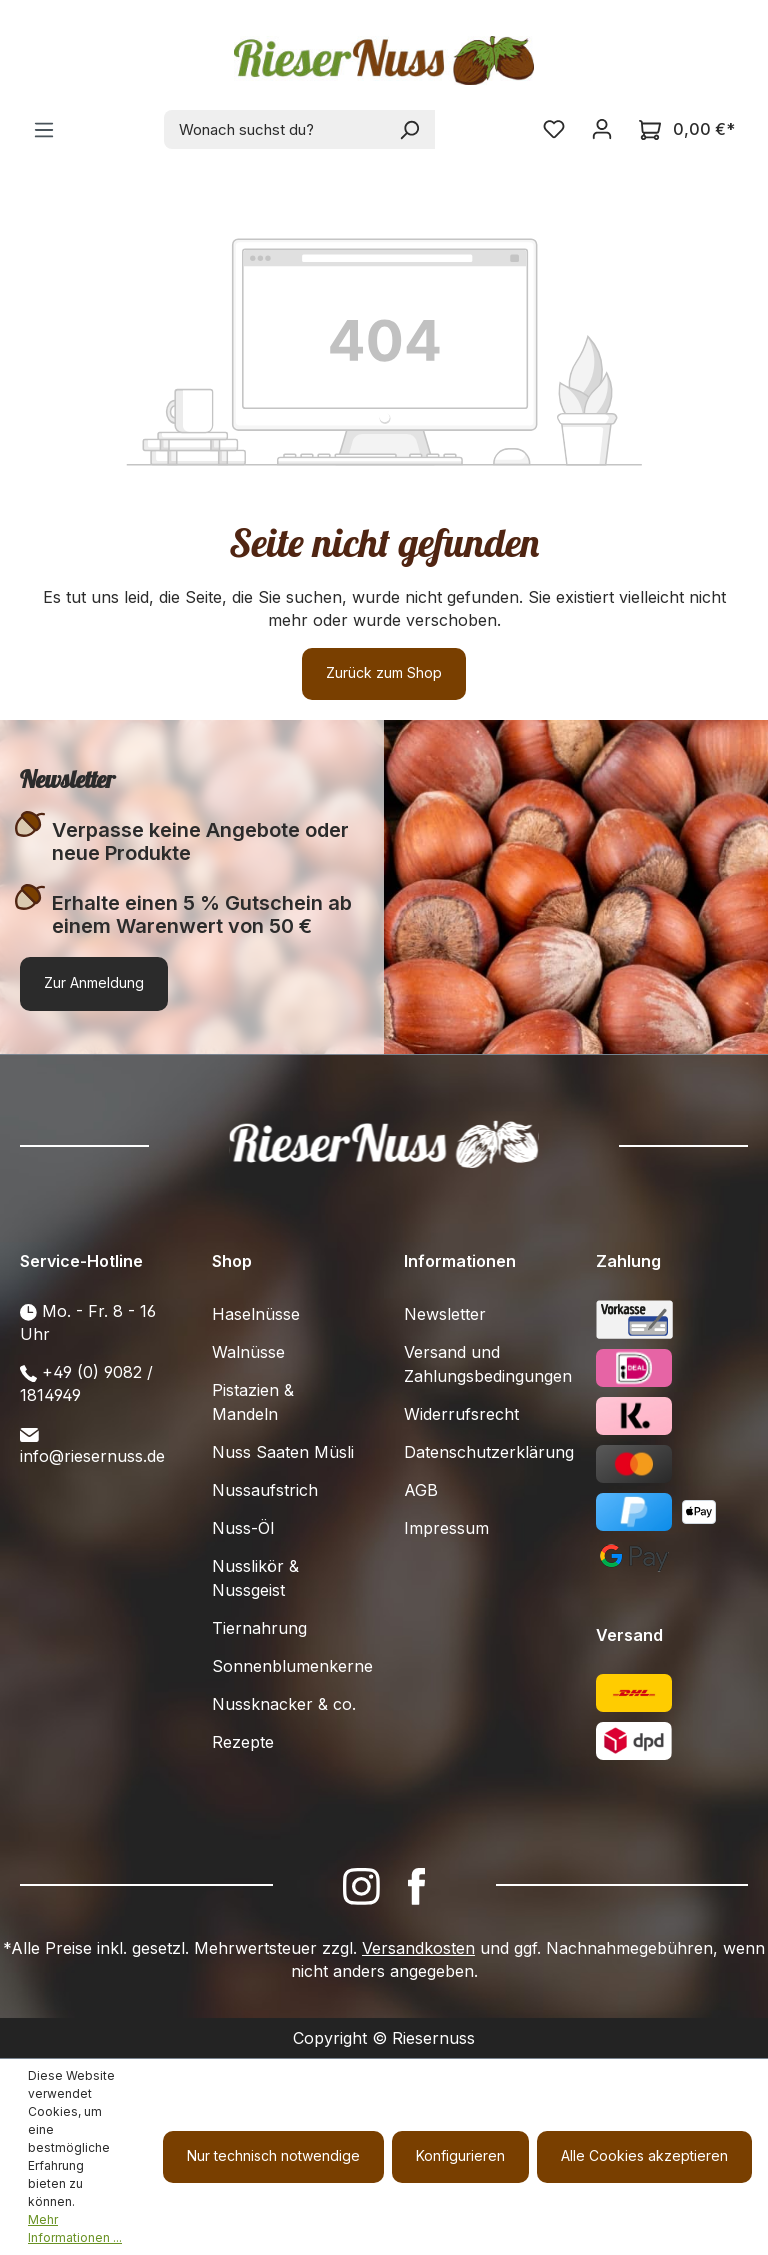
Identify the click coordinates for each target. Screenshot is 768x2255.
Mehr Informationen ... (75, 2228)
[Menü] (44, 130)
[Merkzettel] (554, 129)
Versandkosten (418, 1948)
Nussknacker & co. (284, 1704)
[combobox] (275, 129)
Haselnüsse (256, 1314)
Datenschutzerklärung (489, 1452)
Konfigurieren (460, 2155)
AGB (421, 1490)
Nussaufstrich (265, 1490)
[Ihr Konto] (602, 129)
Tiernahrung (259, 1628)
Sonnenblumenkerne (292, 1666)
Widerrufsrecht (461, 1414)
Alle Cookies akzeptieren (644, 2155)
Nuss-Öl (243, 1528)
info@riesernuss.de (92, 1456)
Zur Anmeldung (94, 982)
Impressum (446, 1528)
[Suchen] (410, 129)
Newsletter (445, 1314)
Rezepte (243, 1742)
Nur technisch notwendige (273, 2155)
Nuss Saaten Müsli (283, 1452)
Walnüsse (248, 1352)
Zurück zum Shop (384, 672)
